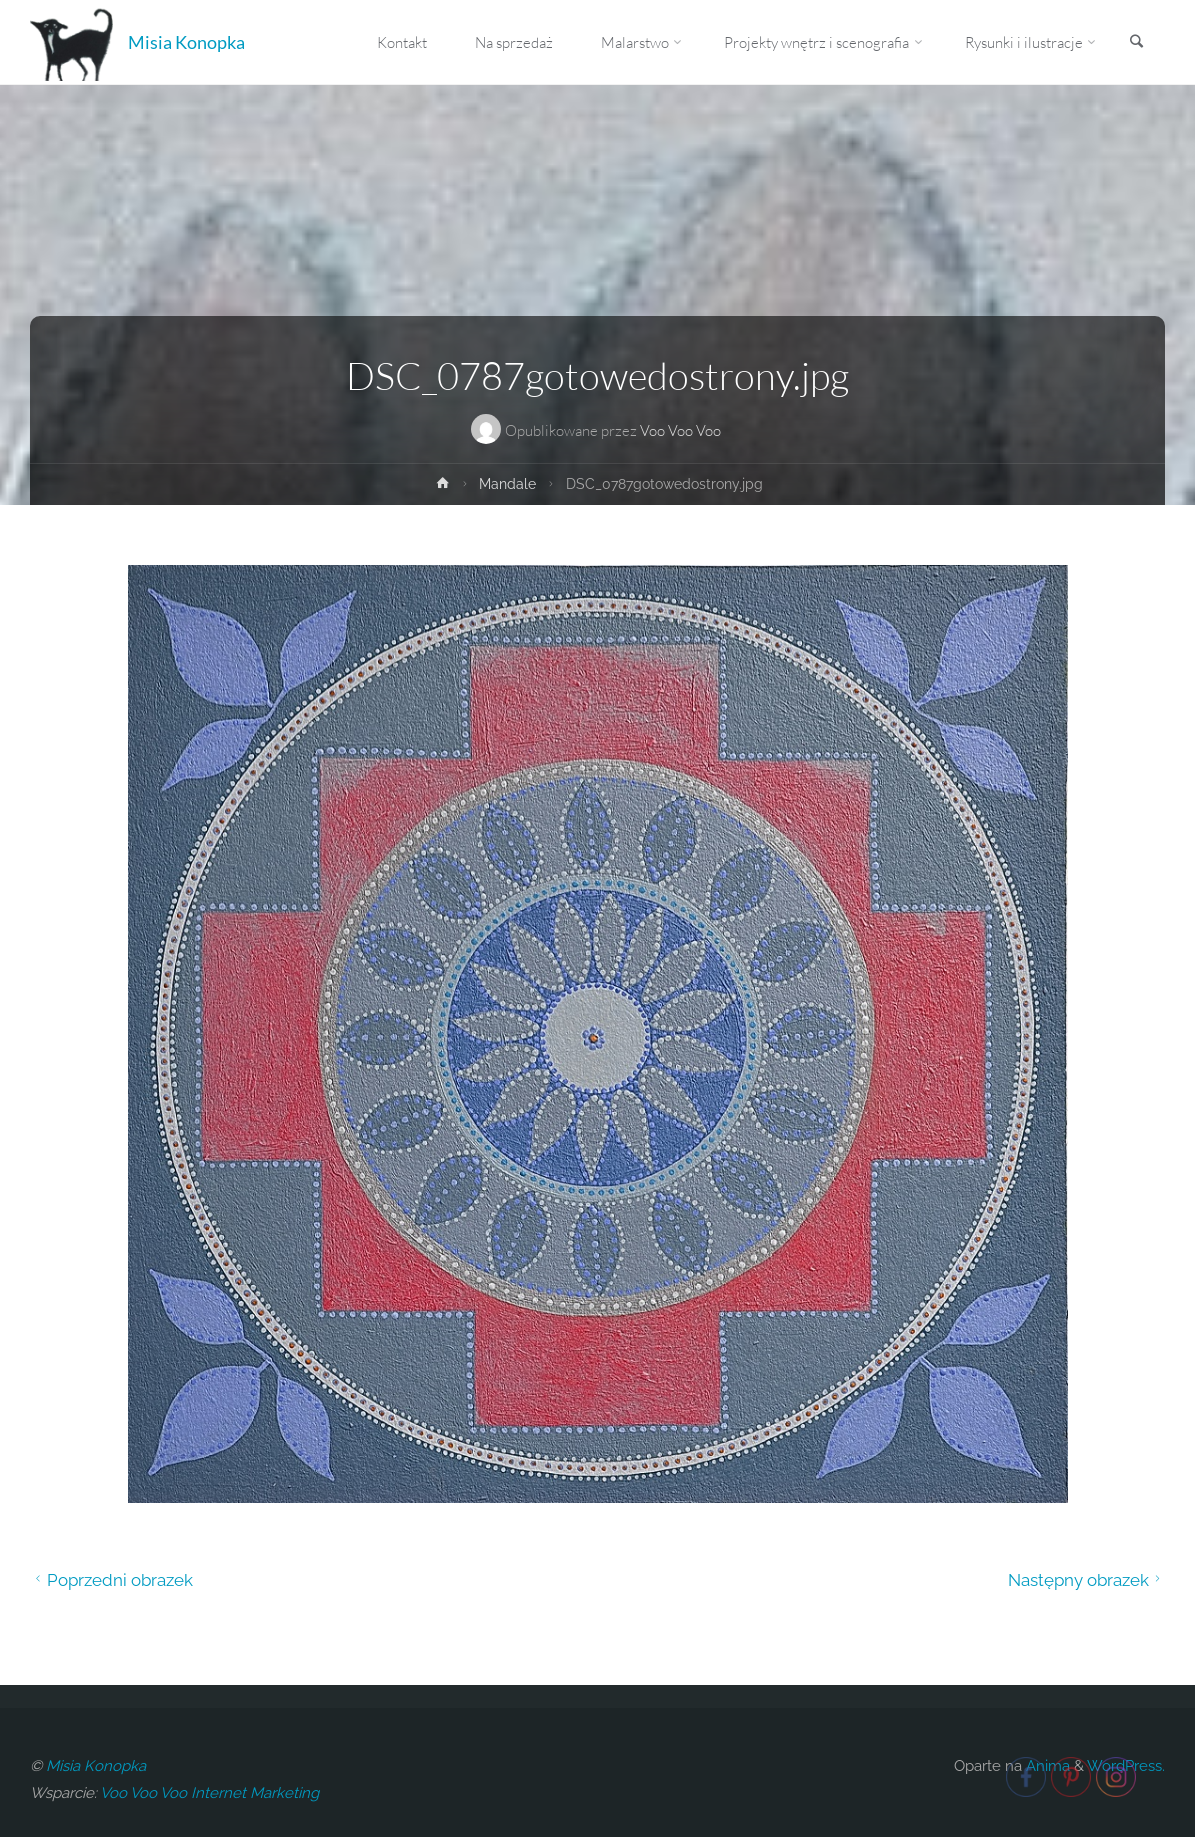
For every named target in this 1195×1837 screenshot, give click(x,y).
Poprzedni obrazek (111, 1580)
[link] (1136, 43)
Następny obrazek (1087, 1580)
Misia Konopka (186, 42)
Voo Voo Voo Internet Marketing (209, 1793)
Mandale (507, 484)
